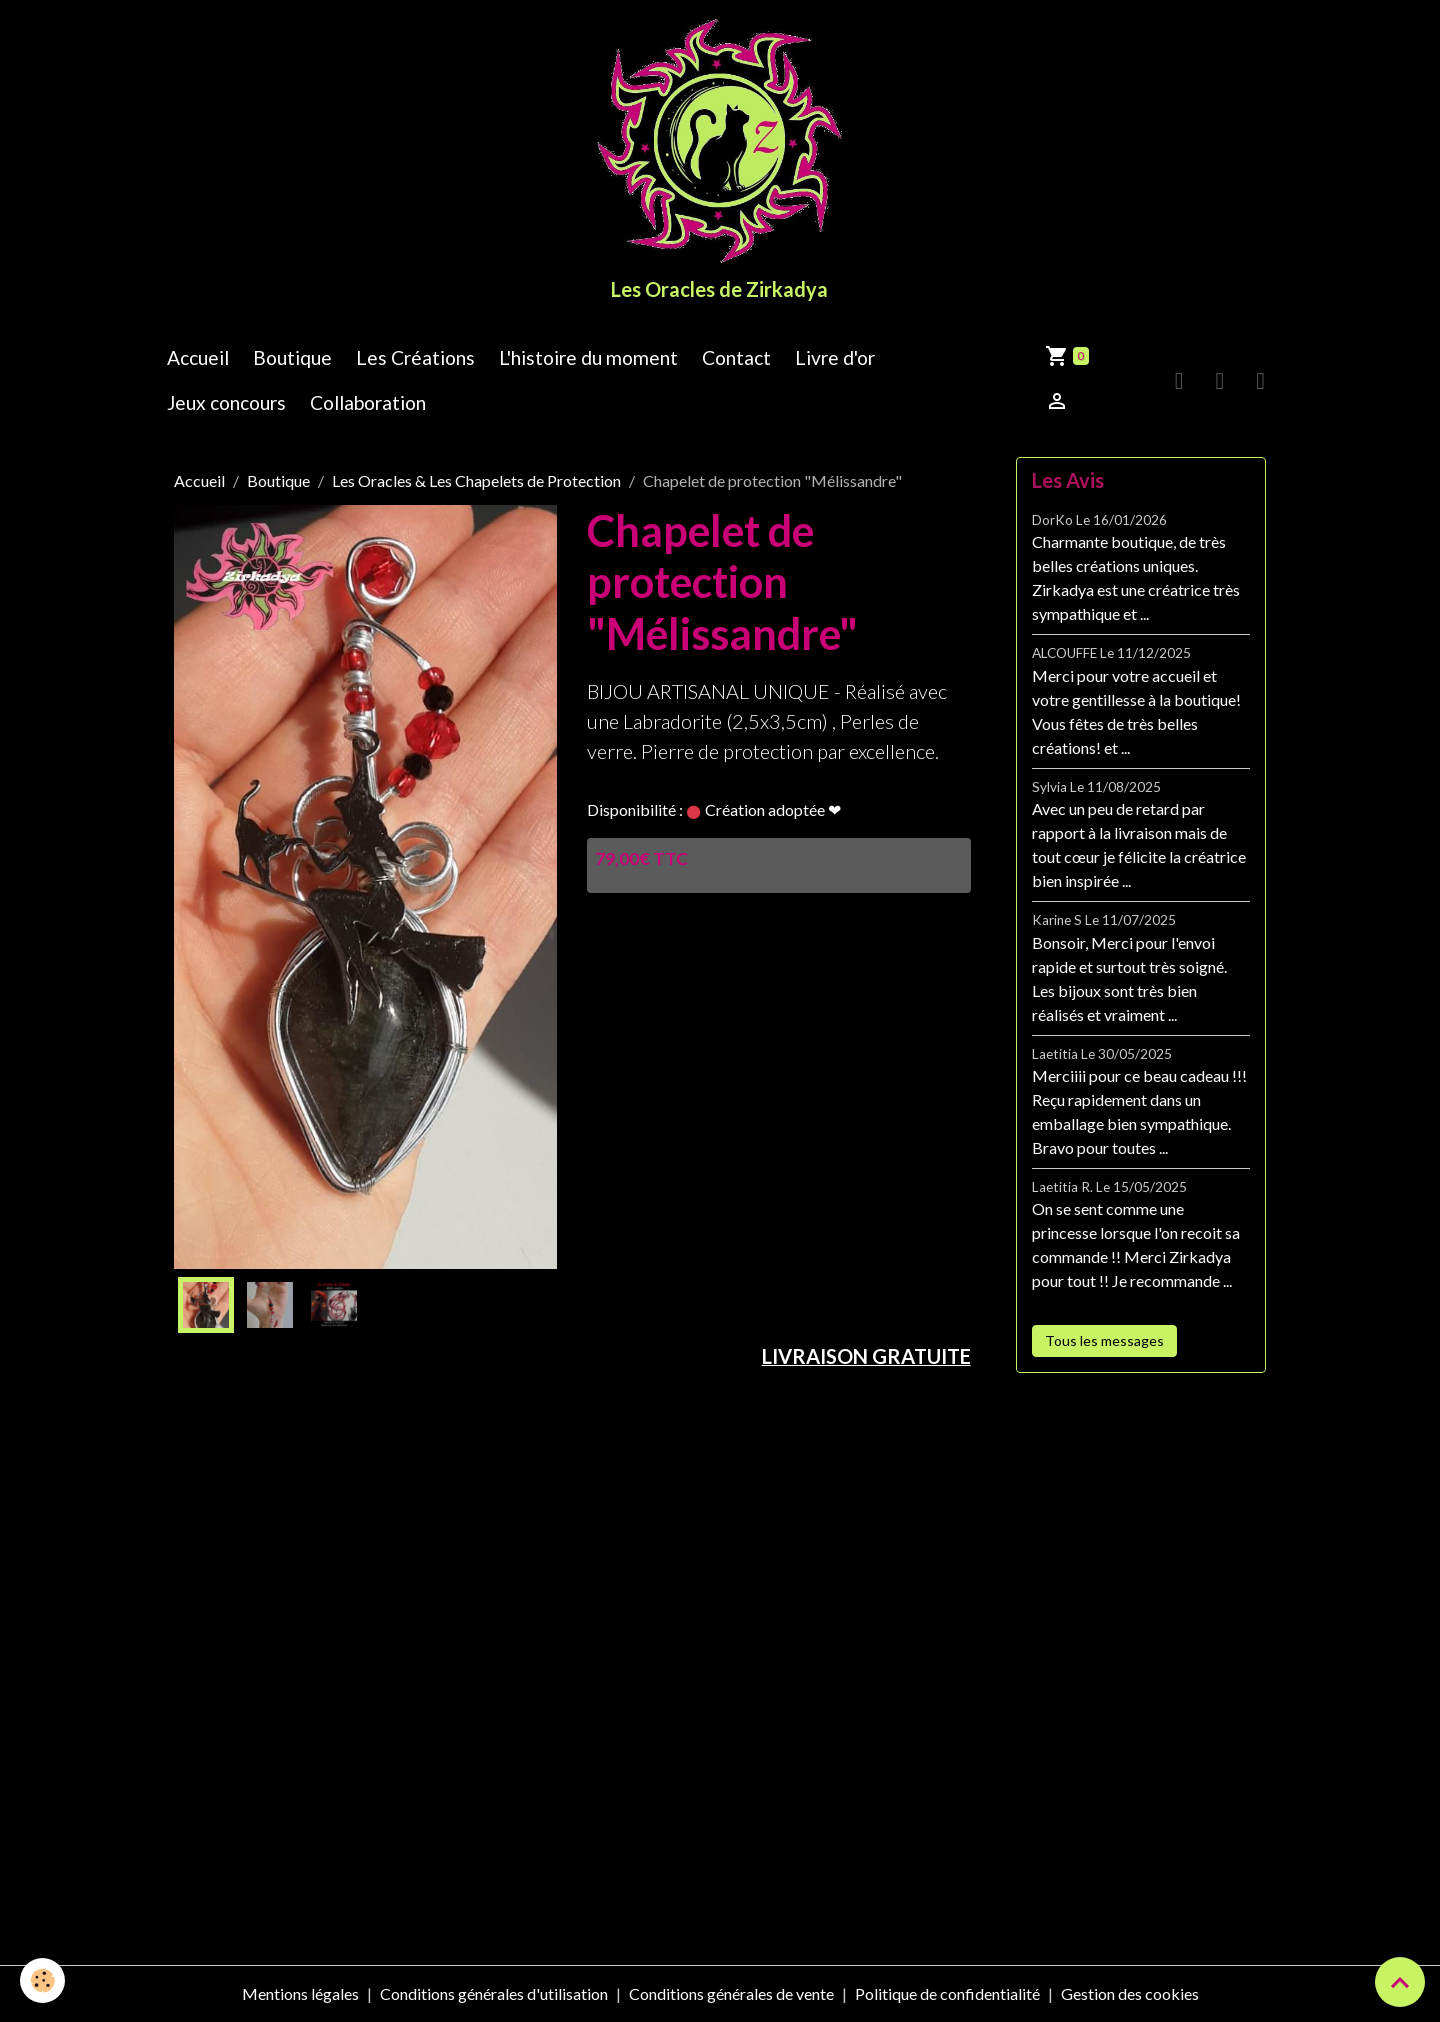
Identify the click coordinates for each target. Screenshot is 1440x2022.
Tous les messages (1104, 1340)
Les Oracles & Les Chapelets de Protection (476, 480)
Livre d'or (835, 357)
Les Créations (415, 357)
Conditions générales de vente (731, 1993)
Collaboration (368, 402)
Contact (736, 357)
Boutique (292, 357)
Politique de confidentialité (947, 1993)
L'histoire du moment (588, 357)
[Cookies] (42, 1980)
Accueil (198, 357)
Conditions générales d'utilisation (494, 1993)
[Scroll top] (1400, 1982)
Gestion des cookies (1130, 1993)
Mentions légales (300, 1993)
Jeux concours (226, 402)
